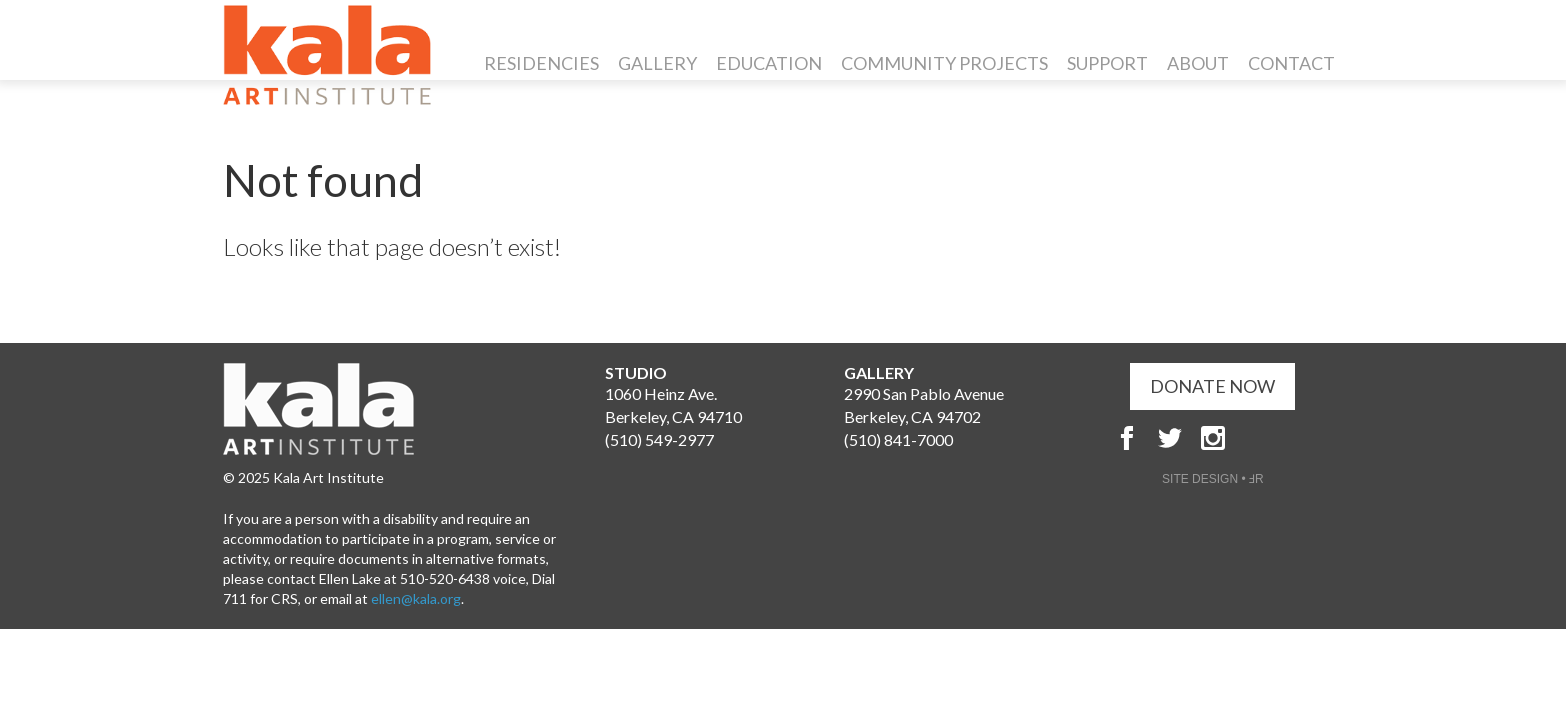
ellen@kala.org (416, 598)
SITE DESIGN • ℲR (1213, 479)
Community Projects (944, 63)
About (1198, 63)
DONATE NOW (1212, 386)
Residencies (541, 63)
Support (1107, 63)
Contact (1291, 63)
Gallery (657, 63)
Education (769, 63)
